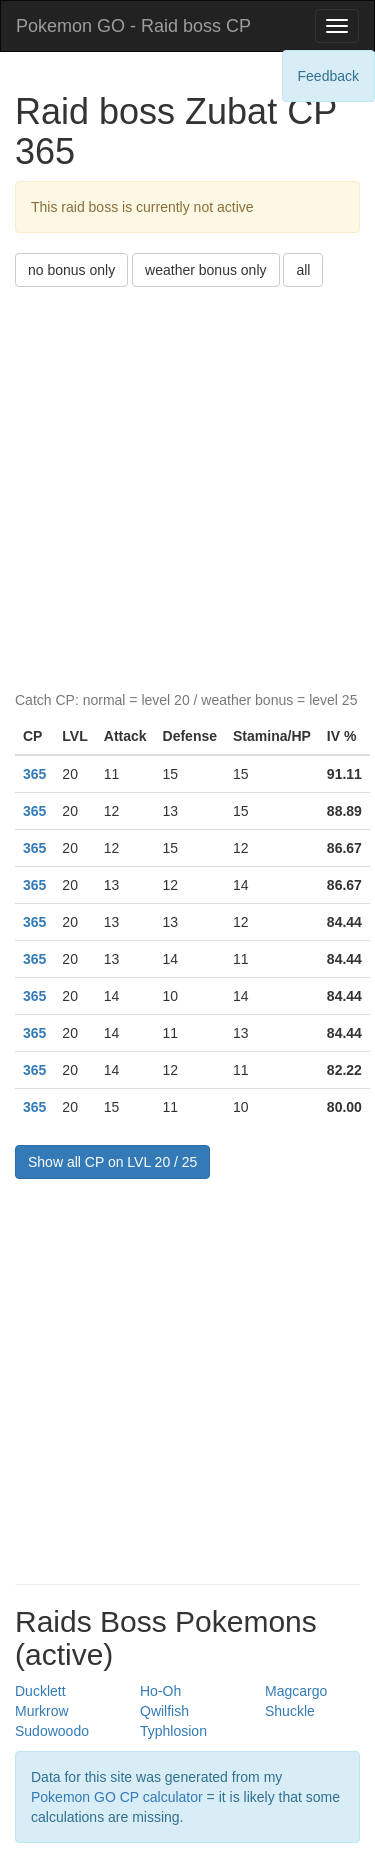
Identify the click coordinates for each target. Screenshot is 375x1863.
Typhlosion (173, 1731)
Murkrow (42, 1711)
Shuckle (290, 1711)
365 (34, 774)
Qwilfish (164, 1711)
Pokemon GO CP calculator (117, 1797)
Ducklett (40, 1691)
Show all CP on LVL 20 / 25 (112, 1162)
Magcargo (296, 1691)
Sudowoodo (52, 1731)
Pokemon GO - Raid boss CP (133, 26)
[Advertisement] (187, 484)
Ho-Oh (160, 1691)
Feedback (328, 76)
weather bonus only (205, 270)
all (303, 270)
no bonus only (71, 270)
